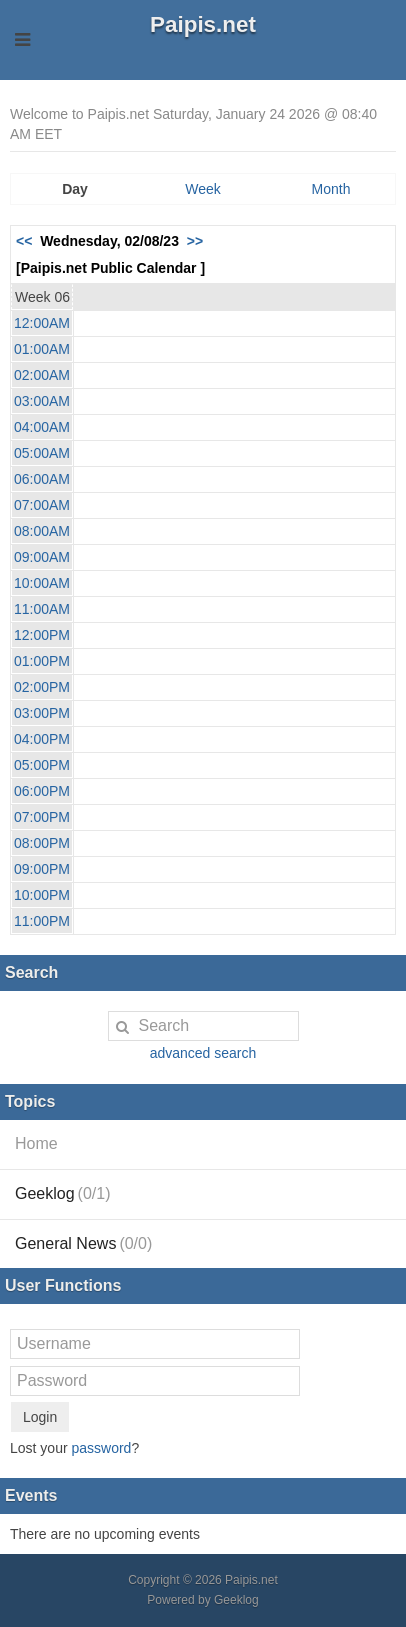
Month (331, 189)
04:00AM (42, 427)
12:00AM (42, 323)
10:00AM (42, 583)
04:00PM (42, 739)
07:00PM (42, 817)
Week (203, 189)
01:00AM (42, 349)
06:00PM (42, 791)
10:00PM (42, 895)
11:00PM (42, 921)
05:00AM (42, 453)
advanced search (203, 1053)
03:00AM (42, 401)
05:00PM (42, 765)
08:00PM (42, 843)
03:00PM (42, 713)
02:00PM (42, 687)
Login (40, 1417)
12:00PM (42, 635)
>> (195, 241)
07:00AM (42, 505)
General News (83, 1243)
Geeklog (63, 1193)
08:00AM (42, 531)
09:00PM (42, 869)
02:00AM (42, 375)
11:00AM (42, 609)
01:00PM (42, 661)
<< (24, 241)
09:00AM (42, 557)
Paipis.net (203, 24)
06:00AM (42, 479)
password (101, 1448)
